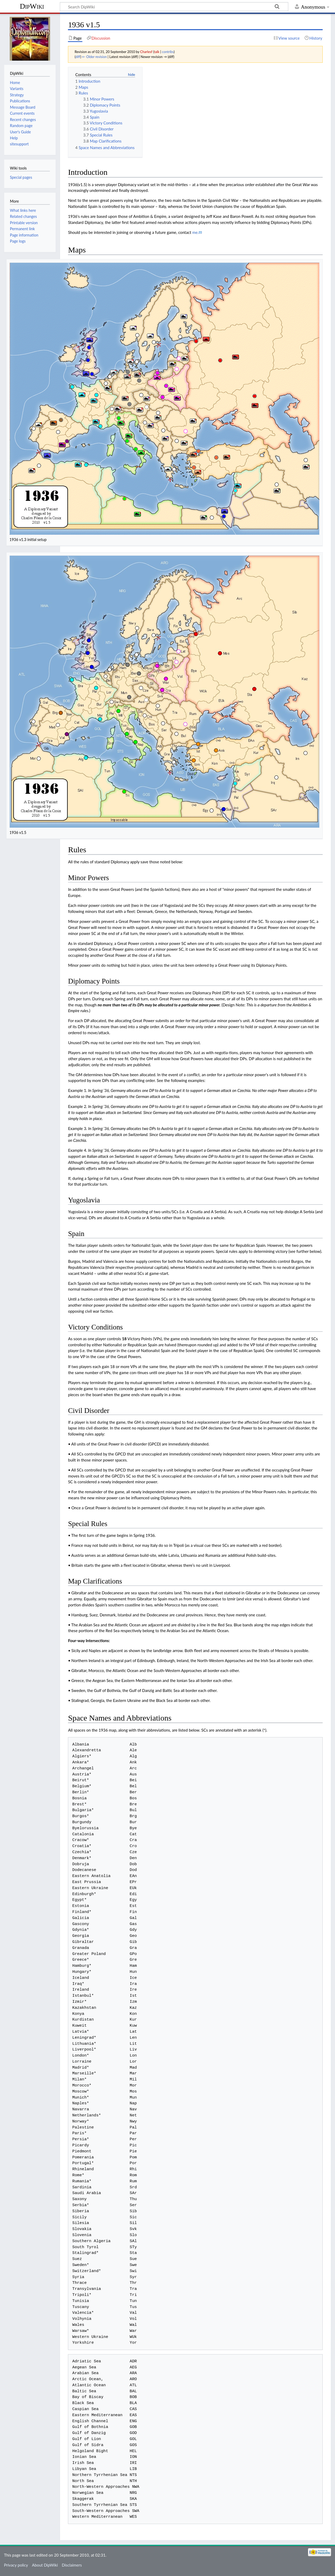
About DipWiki (45, 2565)
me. (195, 232)
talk (156, 52)
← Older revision (94, 57)
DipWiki (32, 6)
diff (77, 57)
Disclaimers (72, 2565)
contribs (168, 52)
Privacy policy (16, 2565)
